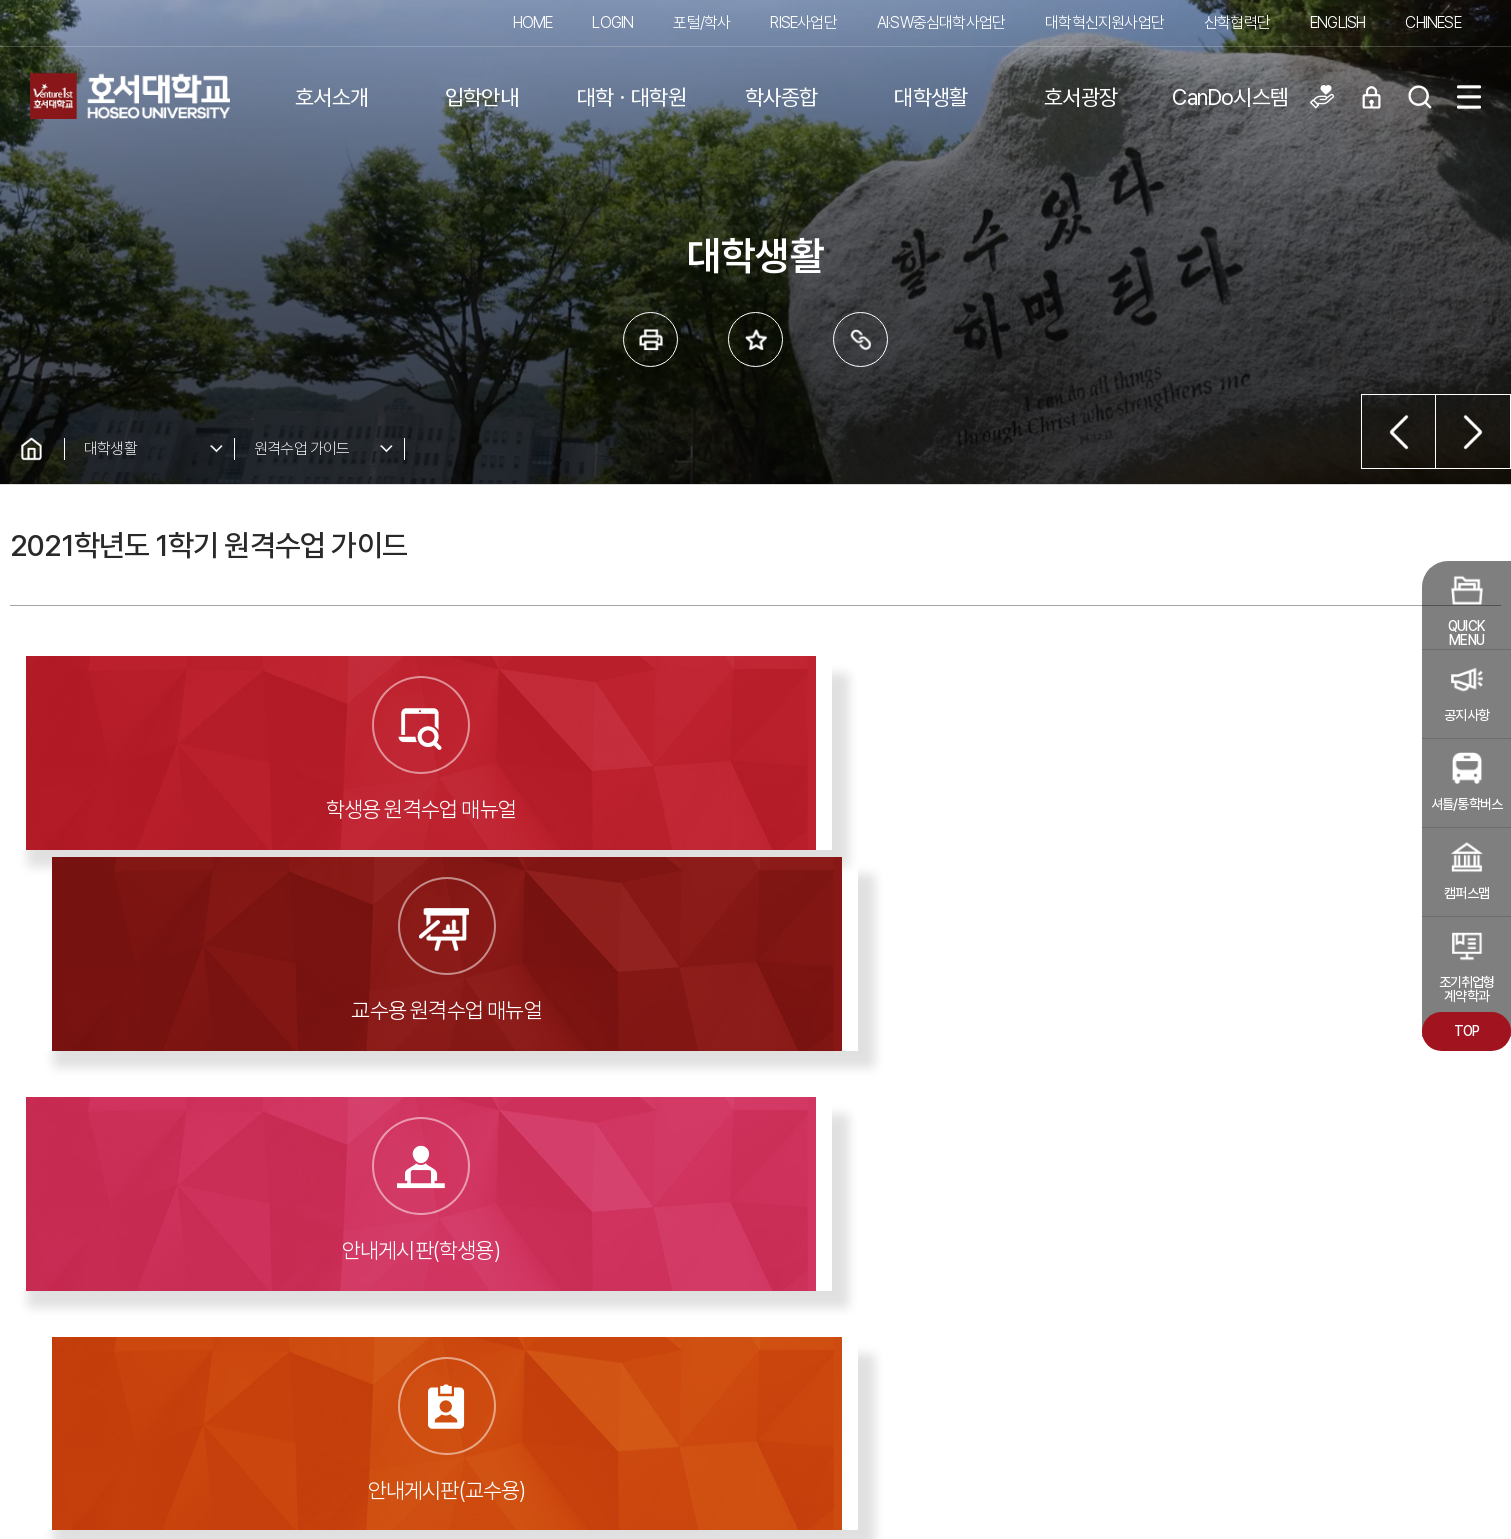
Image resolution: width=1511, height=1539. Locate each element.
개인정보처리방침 (834, 1306)
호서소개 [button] (331, 97)
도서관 (637, 1212)
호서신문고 (1042, 1212)
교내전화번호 (1018, 1340)
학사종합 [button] (781, 97)
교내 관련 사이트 (1370, 1315)
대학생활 (110, 448)
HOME (533, 22)
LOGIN (612, 22)
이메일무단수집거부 (840, 1340)
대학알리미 (502, 1212)
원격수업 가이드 (302, 448)
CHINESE (1432, 22)
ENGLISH (1337, 22)
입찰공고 (367, 1212)
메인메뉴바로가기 (0, 0)
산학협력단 (1237, 22)
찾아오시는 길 (1020, 1306)
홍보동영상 (772, 1212)
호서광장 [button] (1080, 97)
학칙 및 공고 (232, 1212)
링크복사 (860, 339)
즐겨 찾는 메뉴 (755, 339)
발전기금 (907, 1212)
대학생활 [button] (930, 97)
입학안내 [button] (481, 97)
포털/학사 (701, 22)
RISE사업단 (803, 22)
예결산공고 (97, 1212)
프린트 (650, 339)
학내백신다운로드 (834, 1373)
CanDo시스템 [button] (1230, 97)
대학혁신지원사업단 (1104, 22)
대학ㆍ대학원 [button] (631, 97)
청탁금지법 (1012, 1373)
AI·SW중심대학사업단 (941, 22)
